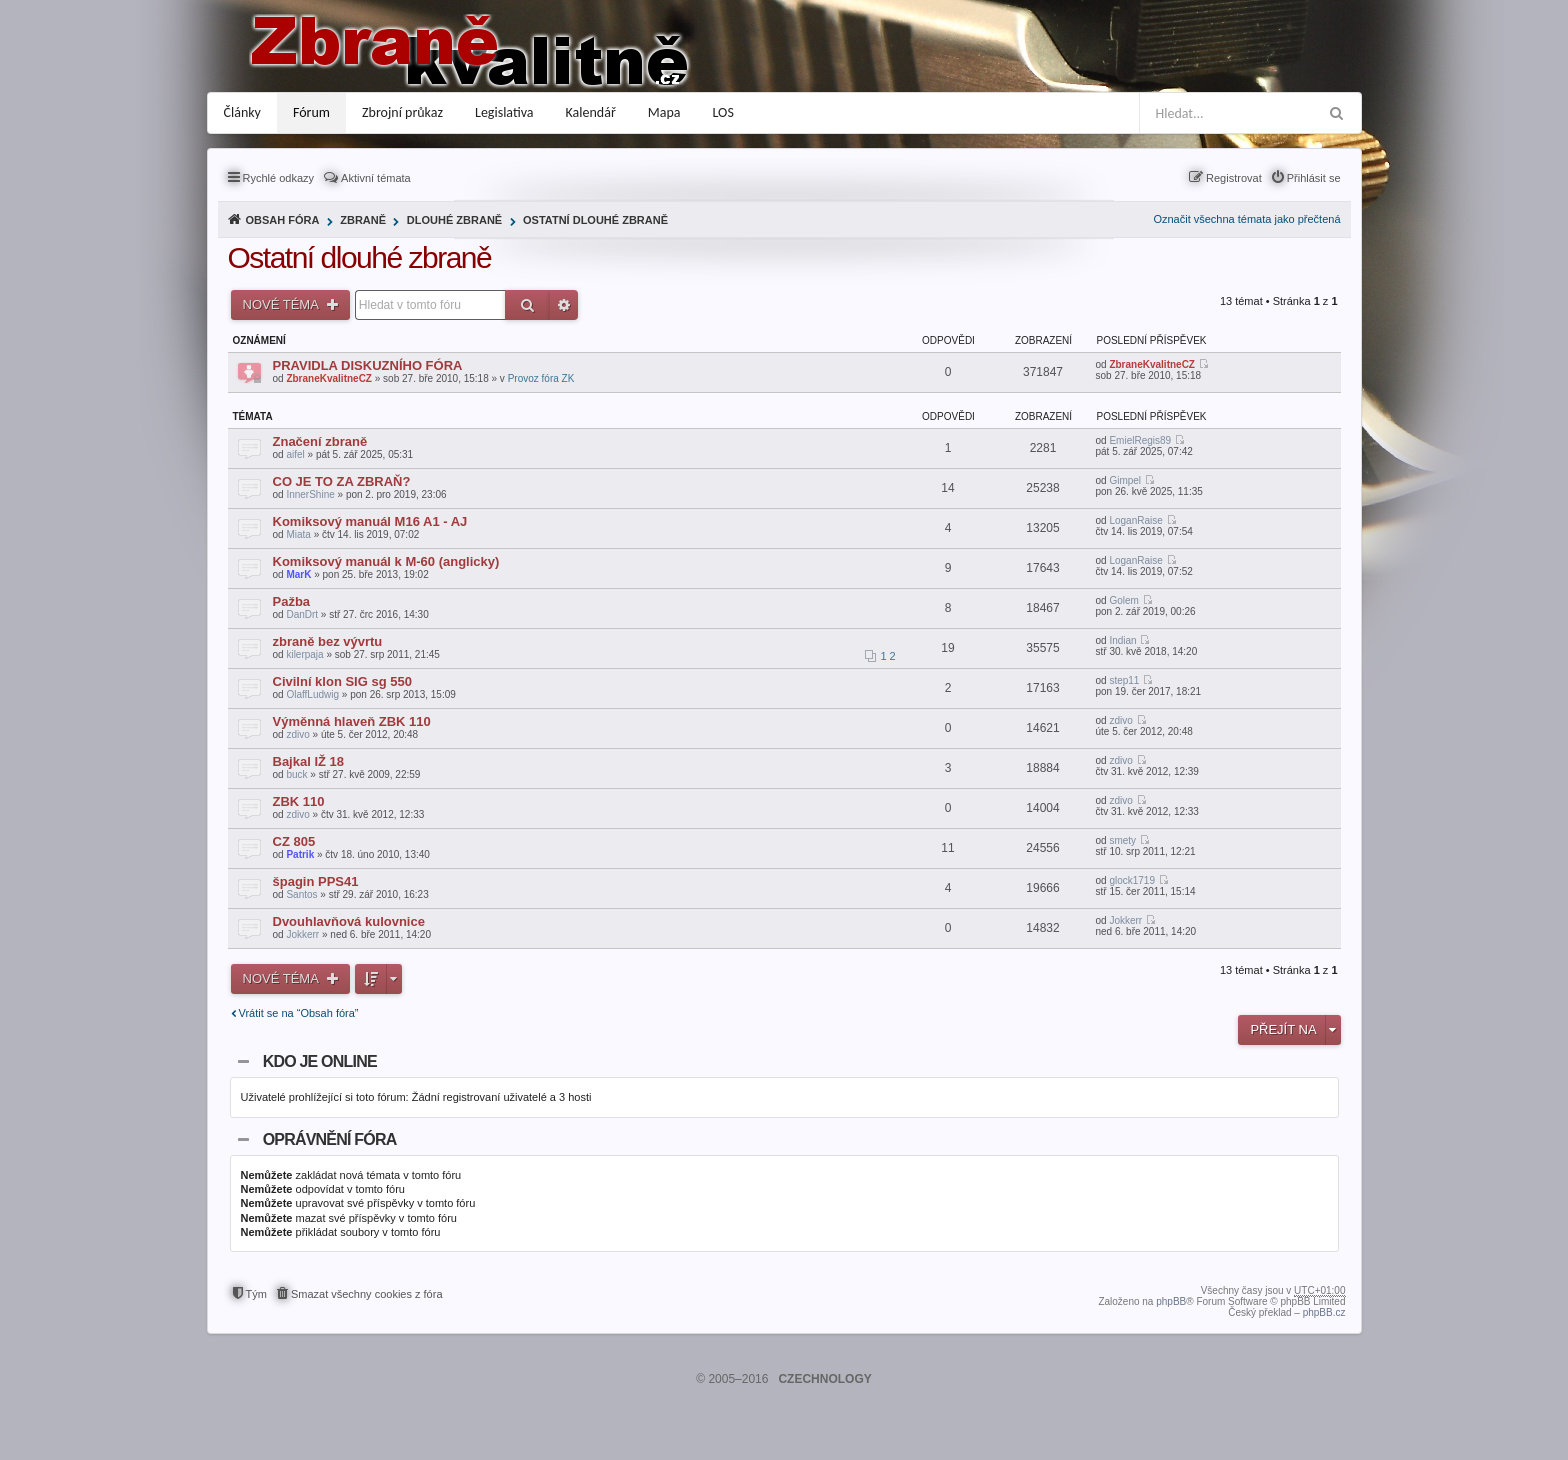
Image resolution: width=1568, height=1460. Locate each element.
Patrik (300, 854)
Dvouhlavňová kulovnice (349, 921)
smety (1122, 840)
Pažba (292, 601)
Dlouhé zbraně (454, 220)
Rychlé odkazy (279, 178)
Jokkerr (302, 934)
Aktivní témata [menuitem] (376, 178)
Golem (1123, 600)
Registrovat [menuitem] (1234, 178)
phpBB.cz (1324, 1312)
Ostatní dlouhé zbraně (595, 220)
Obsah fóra (283, 220)
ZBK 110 (299, 801)
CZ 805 (294, 841)
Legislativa (504, 112)
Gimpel (1125, 480)
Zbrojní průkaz (402, 112)
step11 (1124, 680)
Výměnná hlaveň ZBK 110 (352, 721)
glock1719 (1132, 880)
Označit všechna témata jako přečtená (1246, 219)
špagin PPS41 (316, 881)
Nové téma (282, 304)
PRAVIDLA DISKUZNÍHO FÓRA (368, 365)
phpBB (1171, 1301)
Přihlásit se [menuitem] (1314, 178)
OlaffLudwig (312, 694)
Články (242, 112)
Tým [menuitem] (256, 1294)
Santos (301, 894)
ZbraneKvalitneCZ (329, 378)
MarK (298, 574)
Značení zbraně (320, 441)
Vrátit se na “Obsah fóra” (299, 1013)
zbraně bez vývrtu (328, 641)
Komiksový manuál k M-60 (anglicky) (386, 561)
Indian (1122, 640)
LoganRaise (1135, 520)
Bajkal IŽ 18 (309, 761)
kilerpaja (304, 654)
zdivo (297, 734)
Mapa (664, 112)
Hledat (527, 305)
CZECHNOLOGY (824, 1379)
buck (296, 774)
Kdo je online (320, 1061)
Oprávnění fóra (330, 1139)
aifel (295, 454)
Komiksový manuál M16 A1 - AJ (370, 521)
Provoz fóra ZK (541, 378)
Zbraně (363, 220)
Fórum (311, 112)
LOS (723, 112)
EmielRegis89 (1140, 440)
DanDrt (302, 614)
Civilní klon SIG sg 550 (342, 681)
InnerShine (310, 494)
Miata (298, 534)
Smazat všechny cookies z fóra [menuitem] (367, 1294)
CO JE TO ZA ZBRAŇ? (342, 481)
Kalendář (591, 112)
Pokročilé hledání (564, 305)
